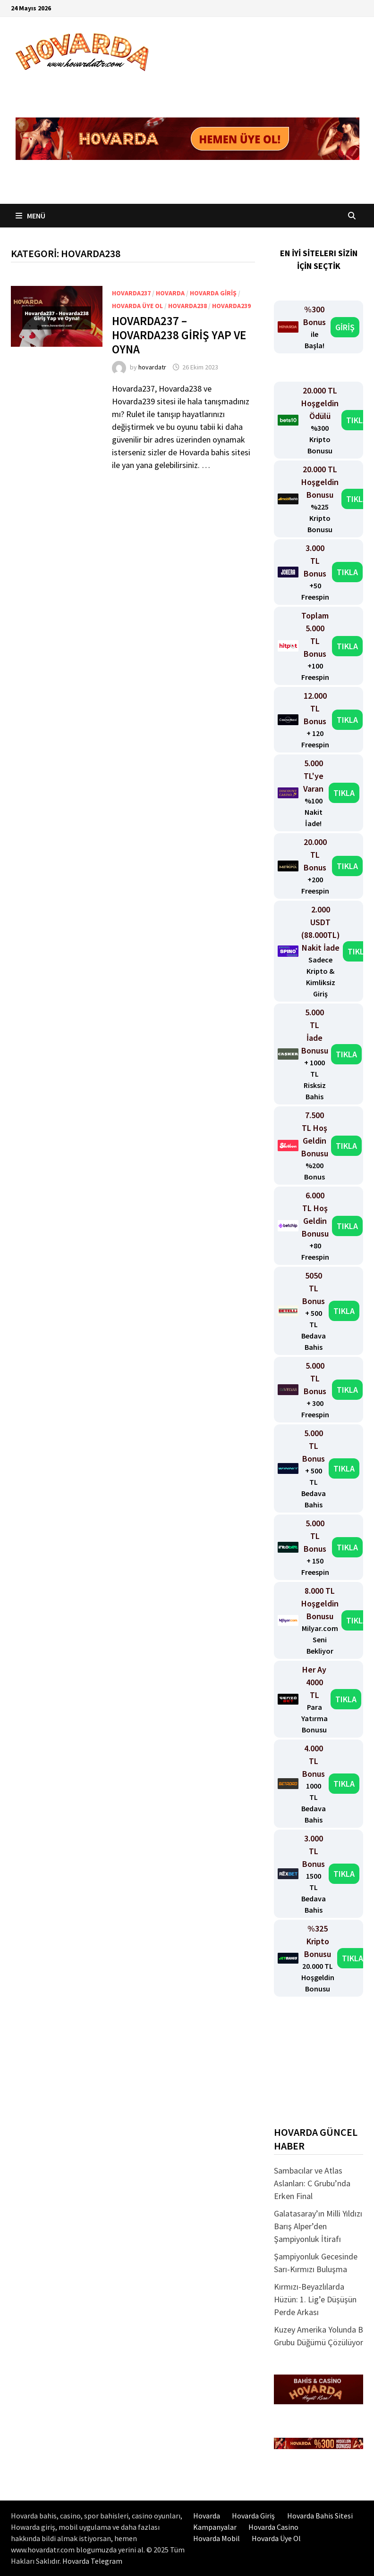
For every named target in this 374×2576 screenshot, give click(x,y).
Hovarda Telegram (92, 2561)
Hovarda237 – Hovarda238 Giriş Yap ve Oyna (179, 335)
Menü (30, 215)
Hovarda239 (231, 305)
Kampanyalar (215, 2527)
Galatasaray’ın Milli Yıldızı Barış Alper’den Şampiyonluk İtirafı (318, 2226)
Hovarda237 (131, 293)
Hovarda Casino (273, 2527)
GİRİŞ (345, 327)
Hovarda (170, 293)
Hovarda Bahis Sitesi (320, 2515)
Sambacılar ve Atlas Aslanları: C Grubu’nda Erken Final (312, 2183)
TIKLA (356, 420)
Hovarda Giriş (213, 293)
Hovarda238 (187, 305)
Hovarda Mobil (216, 2538)
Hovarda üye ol (137, 305)
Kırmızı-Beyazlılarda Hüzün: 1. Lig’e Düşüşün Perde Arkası (315, 2299)
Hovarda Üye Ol (276, 2538)
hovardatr (152, 367)
